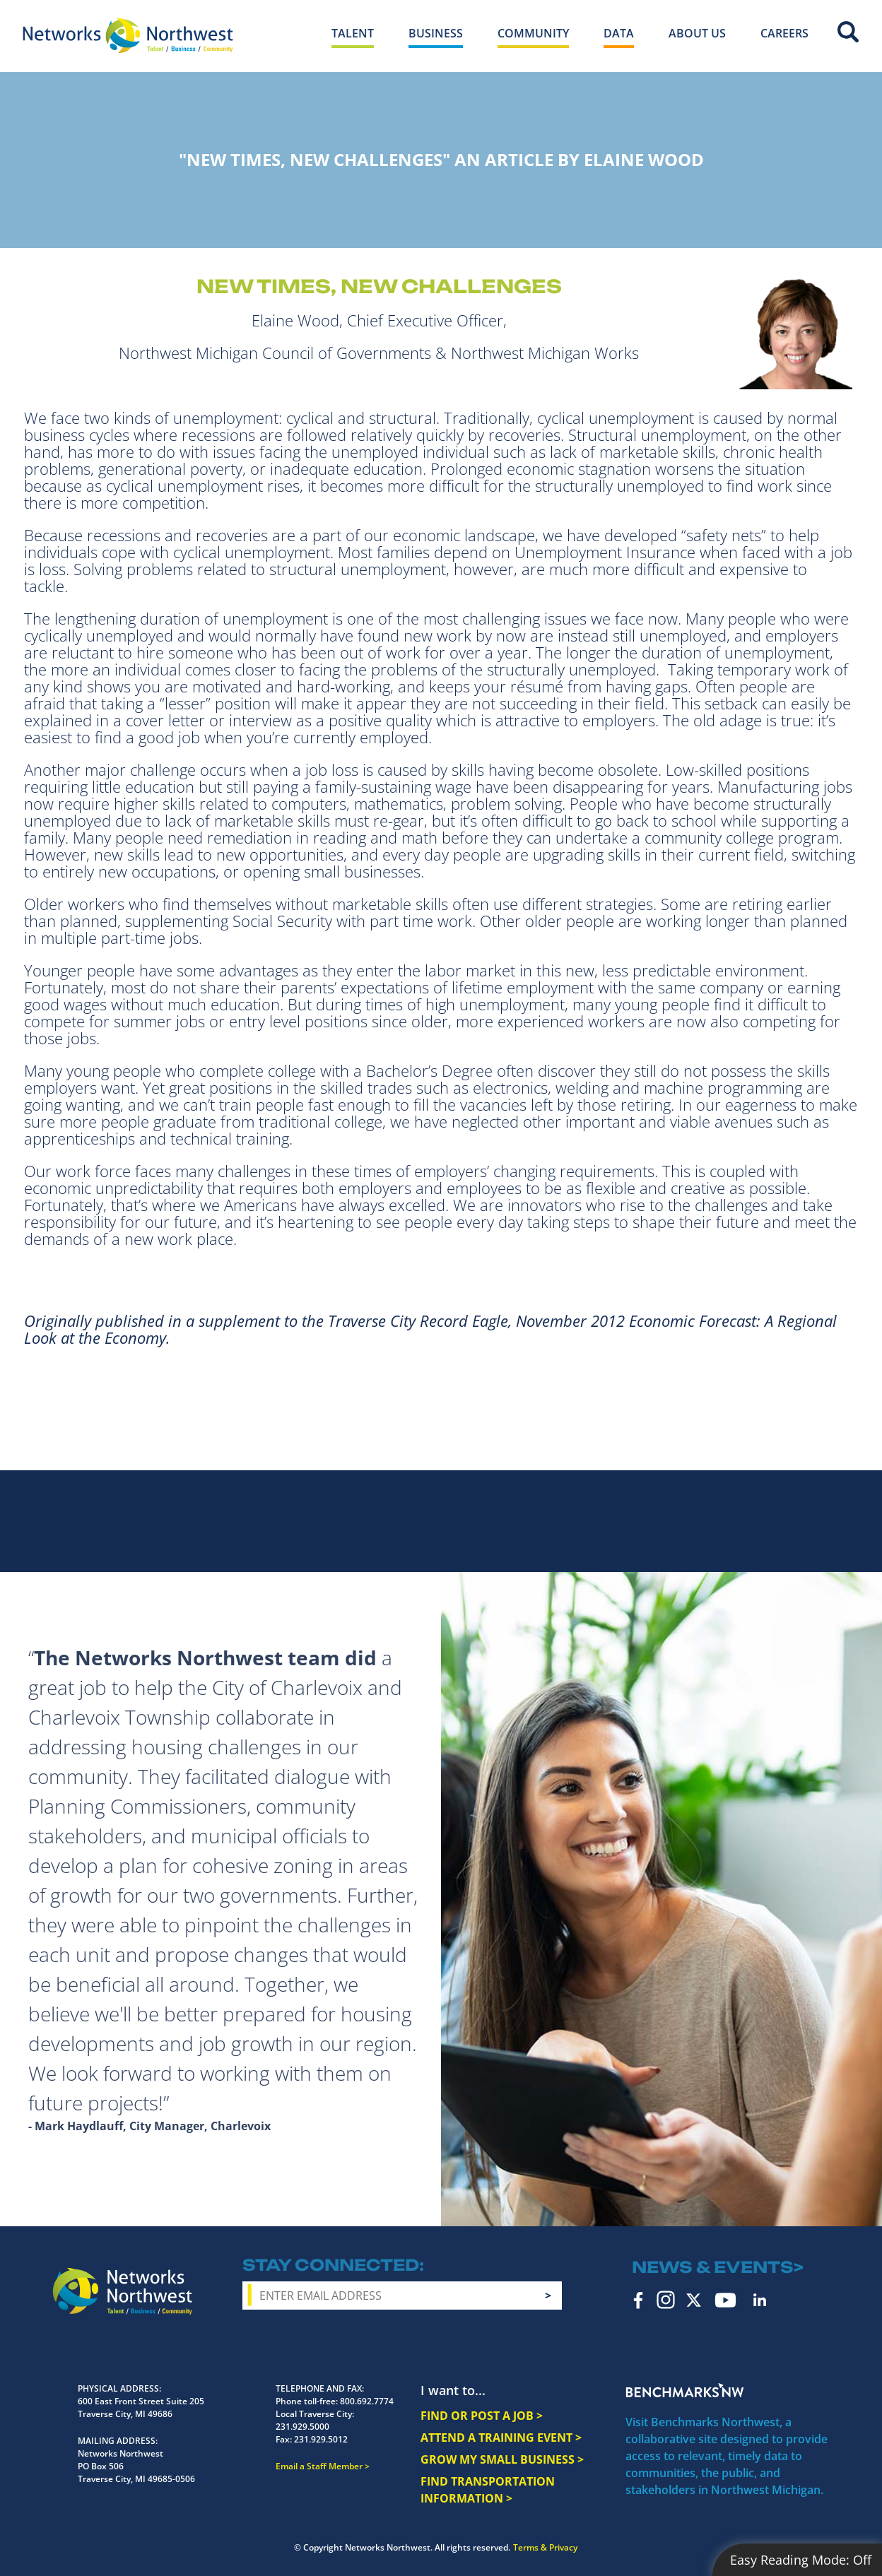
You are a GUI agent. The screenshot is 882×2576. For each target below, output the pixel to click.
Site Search (848, 31)
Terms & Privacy (545, 2547)
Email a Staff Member (319, 2466)
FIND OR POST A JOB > (482, 2415)
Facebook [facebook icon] (638, 2300)
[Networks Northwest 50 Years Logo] (128, 35)
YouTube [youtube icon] (725, 2300)
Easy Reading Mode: (800, 2559)
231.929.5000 (302, 2427)
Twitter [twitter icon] (693, 2300)
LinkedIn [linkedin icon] (759, 2300)
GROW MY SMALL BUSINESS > (502, 2459)
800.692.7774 (367, 2401)
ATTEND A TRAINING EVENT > (501, 2437)
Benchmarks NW (684, 2390)
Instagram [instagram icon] (665, 2299)
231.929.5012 (321, 2439)
